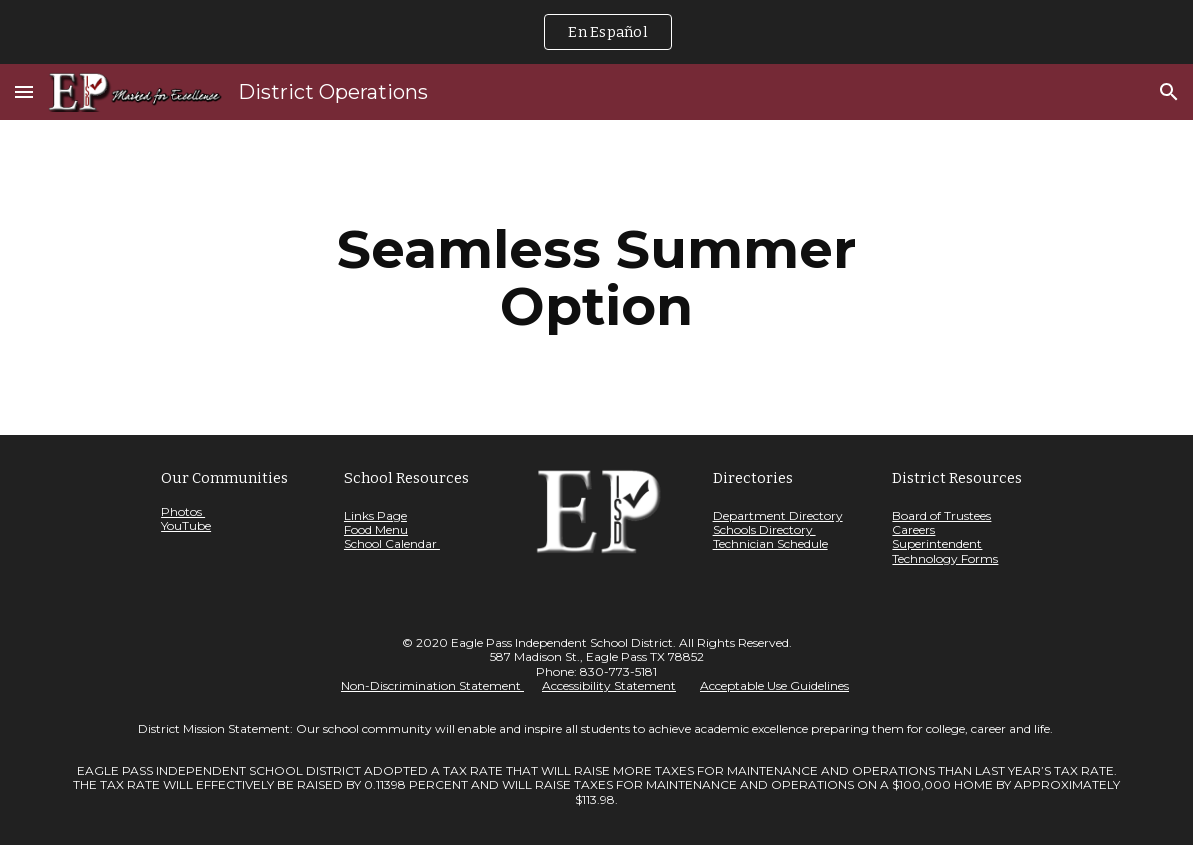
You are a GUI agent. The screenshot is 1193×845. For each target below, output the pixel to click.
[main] (597, 277)
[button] (24, 91)
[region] (596, 32)
